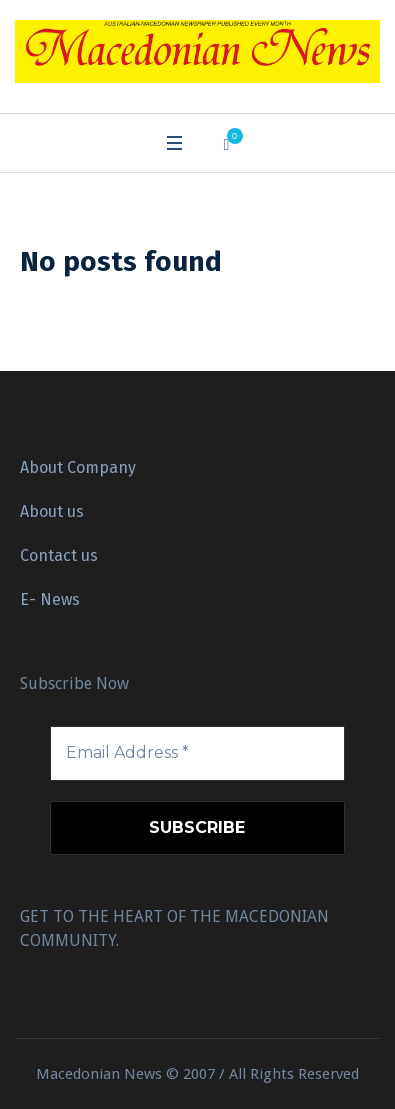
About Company (78, 467)
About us (52, 511)
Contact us (59, 555)
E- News (50, 599)
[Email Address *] (197, 753)
